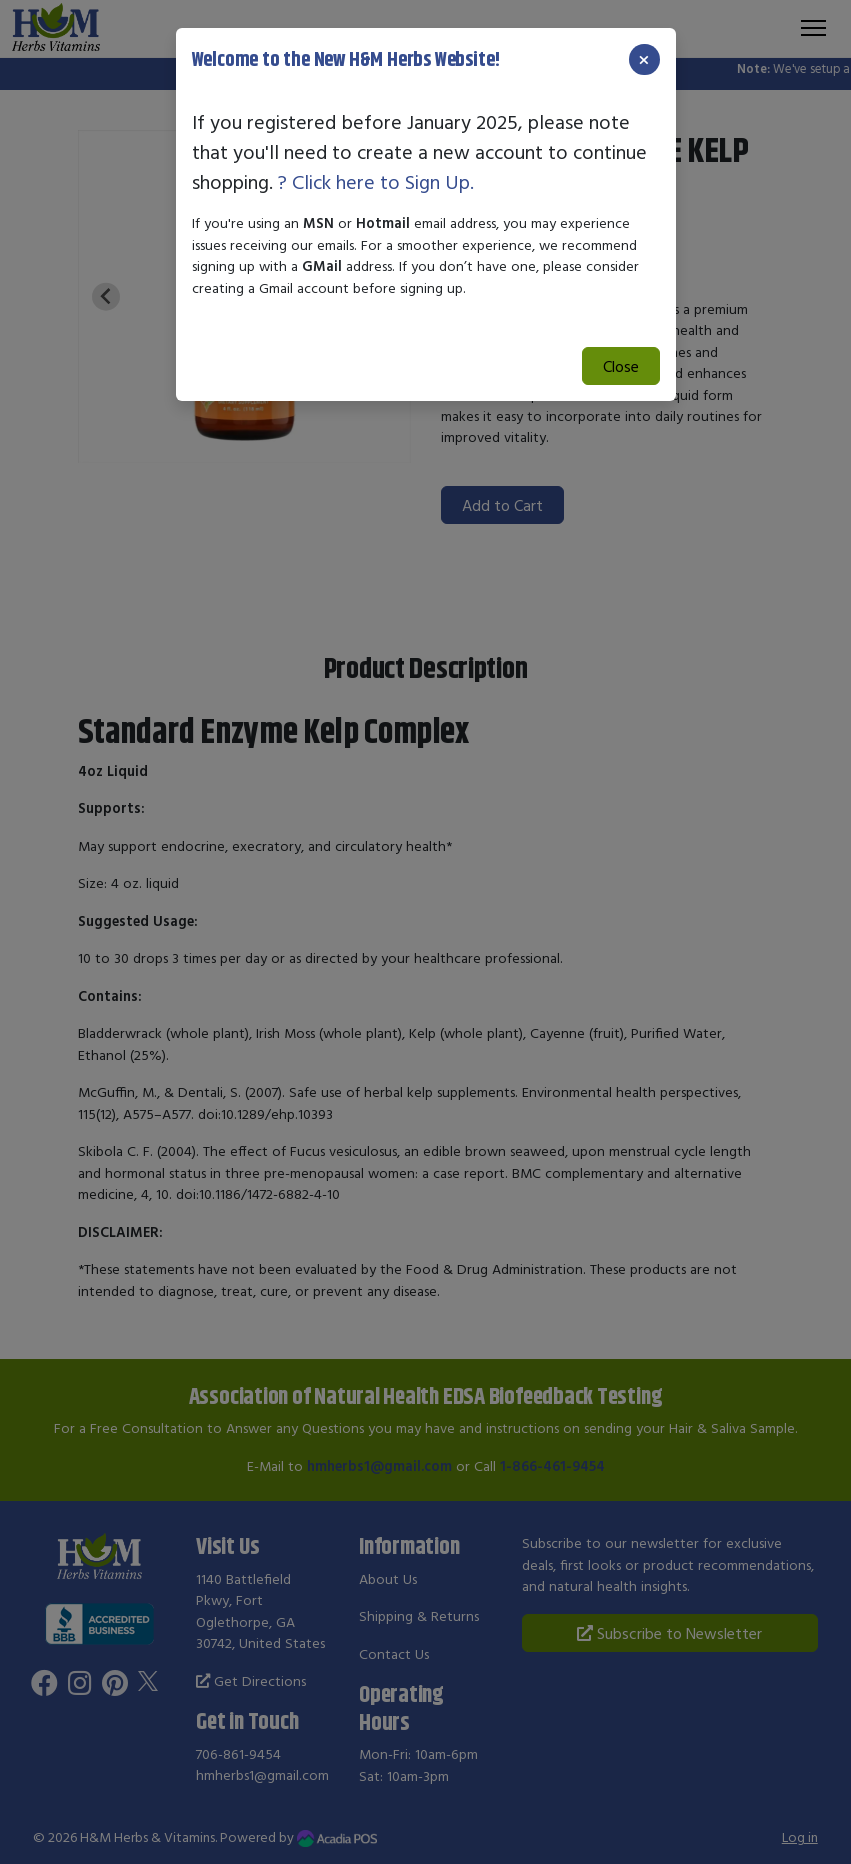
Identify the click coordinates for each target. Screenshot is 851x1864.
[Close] (644, 59)
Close (621, 366)
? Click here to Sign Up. (376, 181)
